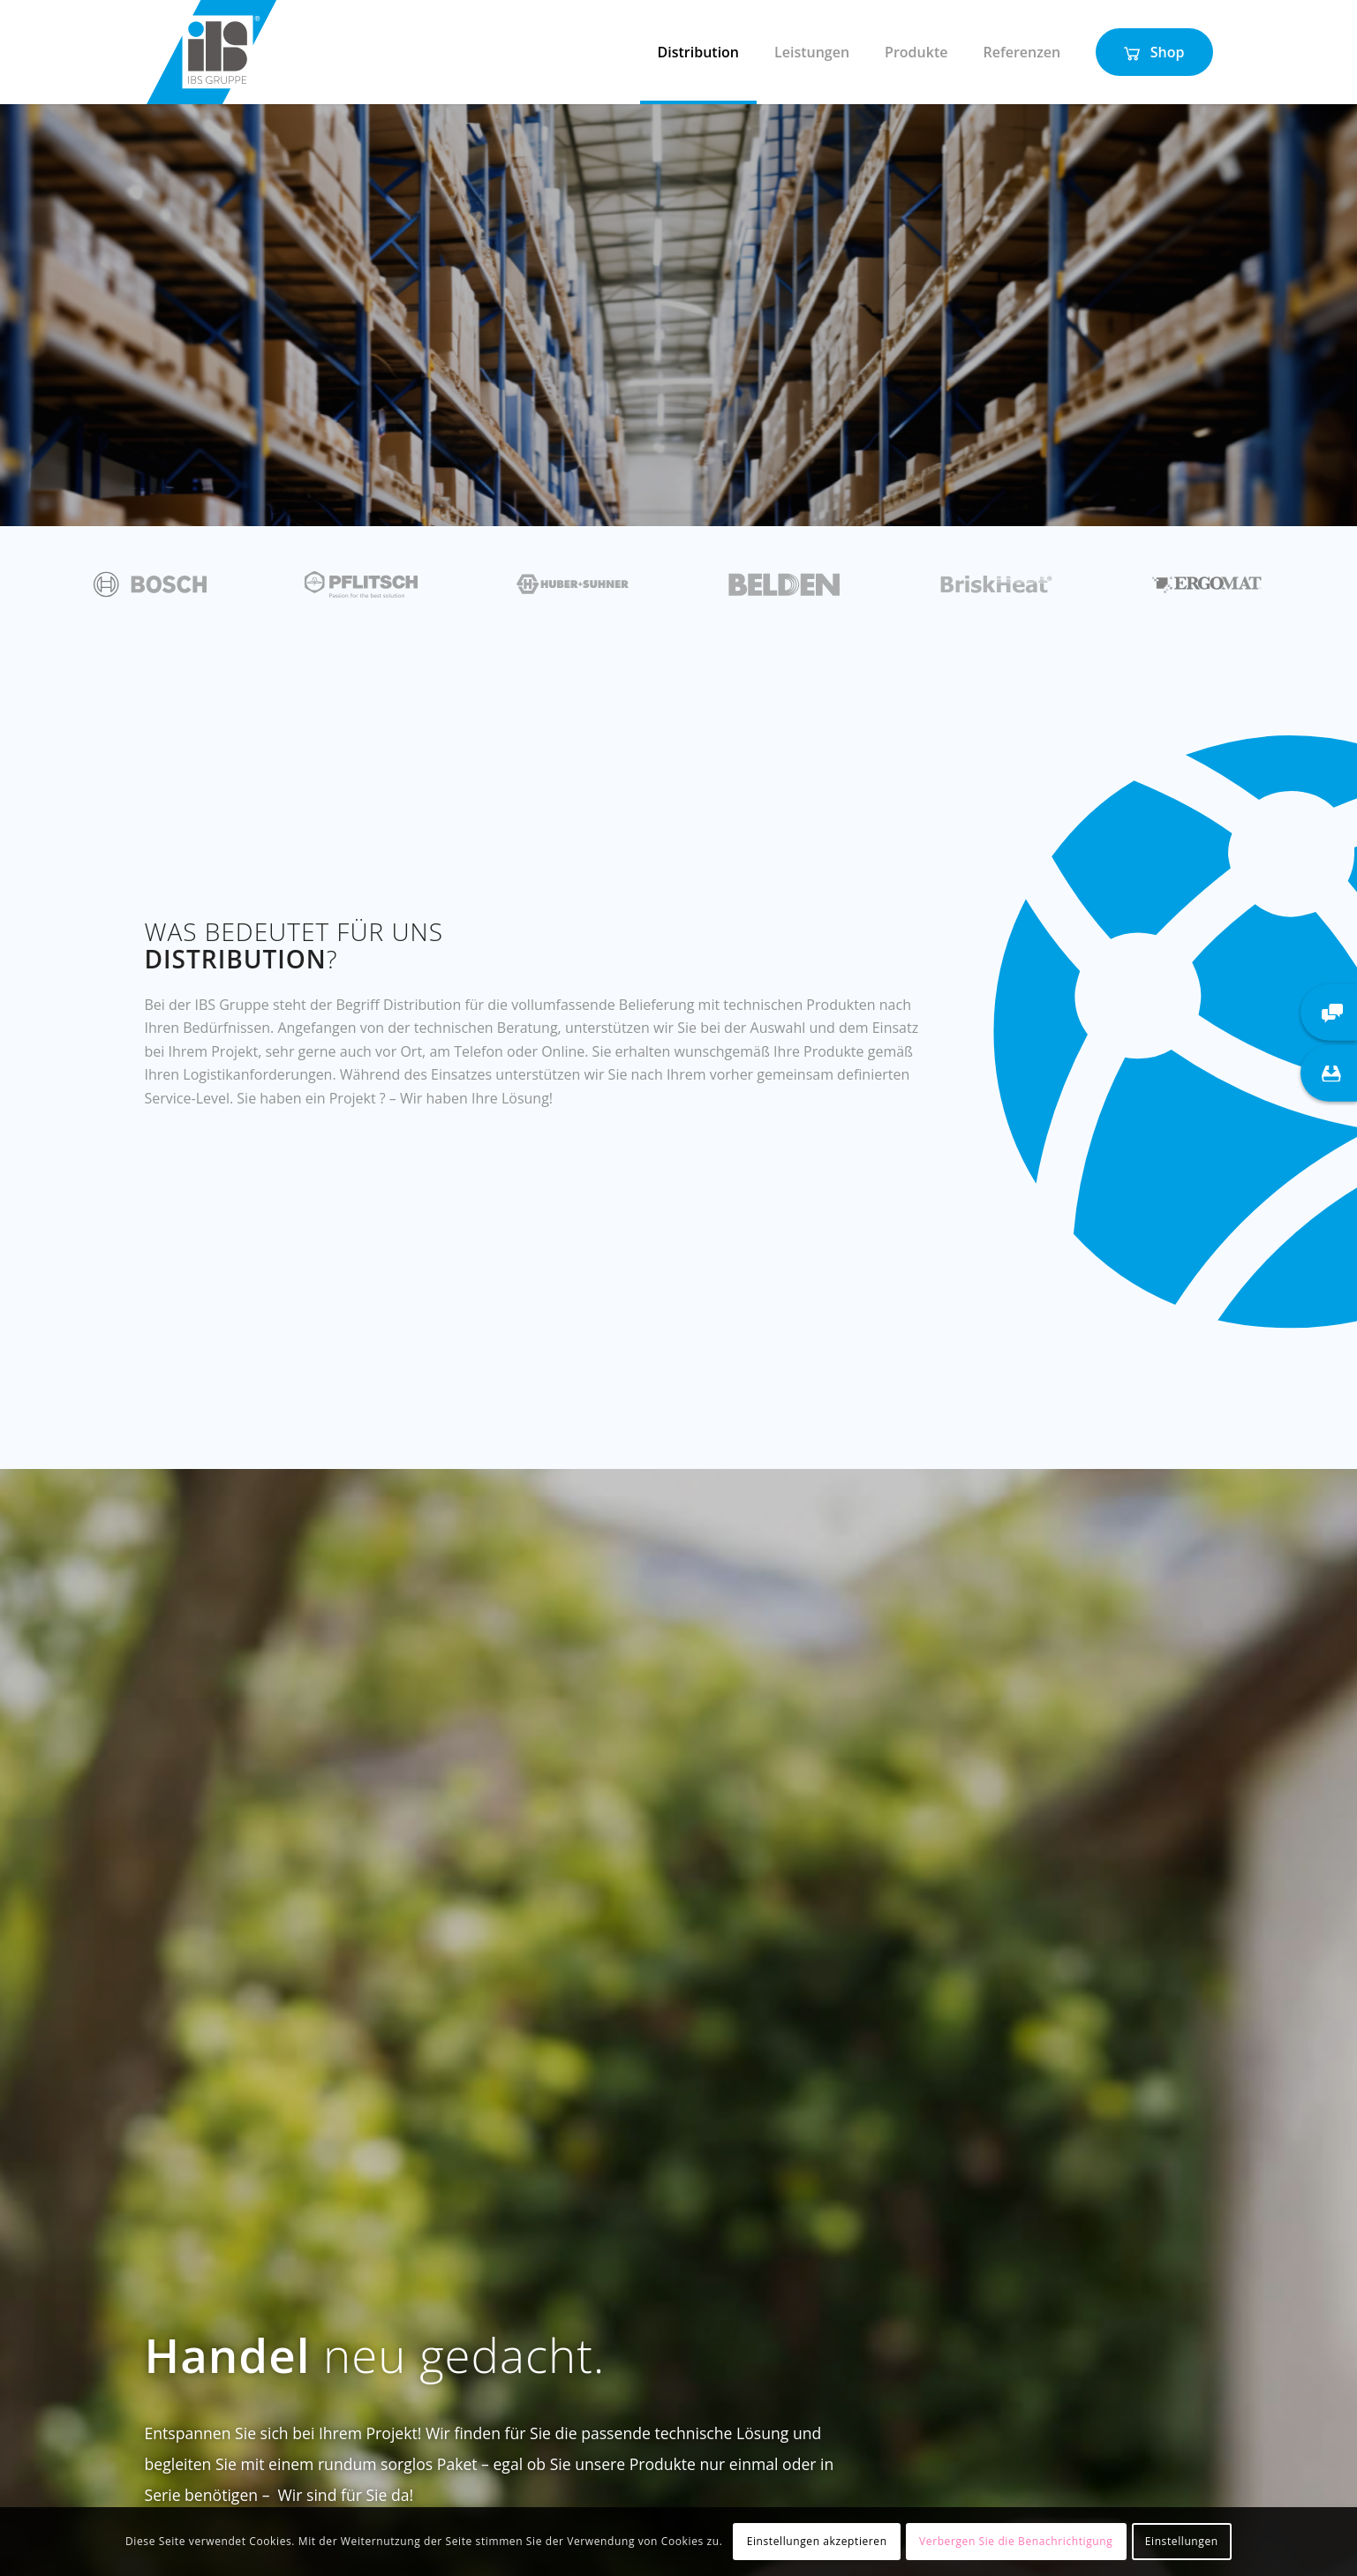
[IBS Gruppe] (211, 52)
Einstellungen (1181, 2541)
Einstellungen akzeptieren (817, 2541)
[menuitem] (699, 52)
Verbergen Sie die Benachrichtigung (1015, 2541)
